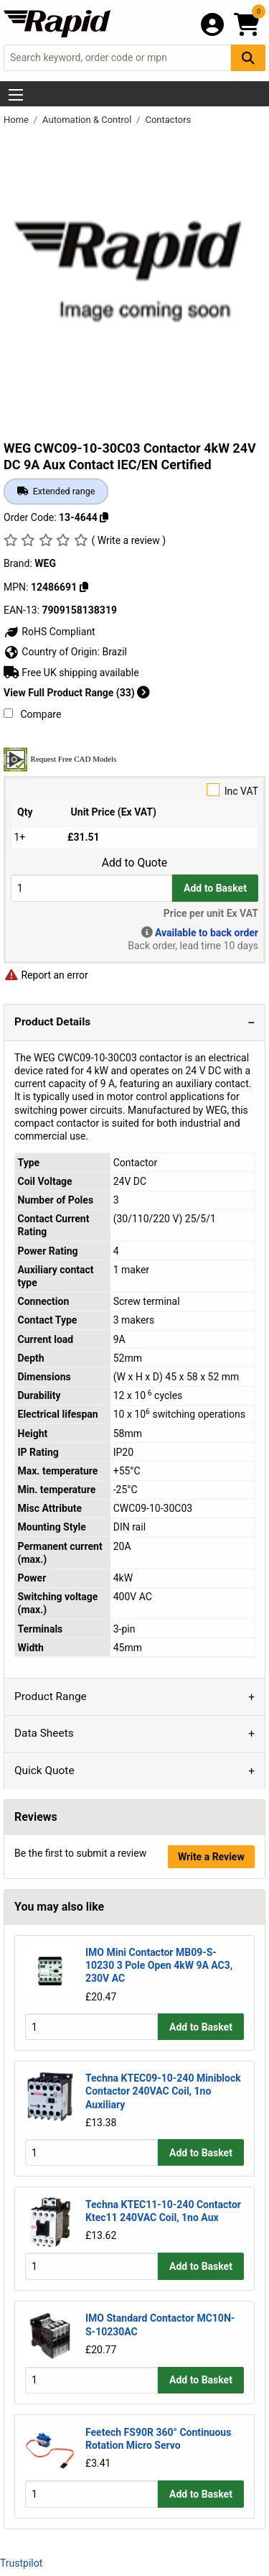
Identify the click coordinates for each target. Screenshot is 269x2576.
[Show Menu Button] (16, 95)
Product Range (50, 1696)
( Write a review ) (128, 540)
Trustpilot (21, 2563)
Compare (32, 714)
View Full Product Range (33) (77, 692)
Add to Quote (134, 863)
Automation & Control (88, 119)
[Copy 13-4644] (104, 517)
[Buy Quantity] (91, 887)
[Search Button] (248, 58)
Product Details (52, 1021)
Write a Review (211, 1856)
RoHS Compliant (49, 631)
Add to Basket (215, 888)
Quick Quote (44, 1770)
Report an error (46, 975)
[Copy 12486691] (84, 587)
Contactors (168, 119)
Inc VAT (134, 790)
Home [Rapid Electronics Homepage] (17, 119)
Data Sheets (44, 1733)
